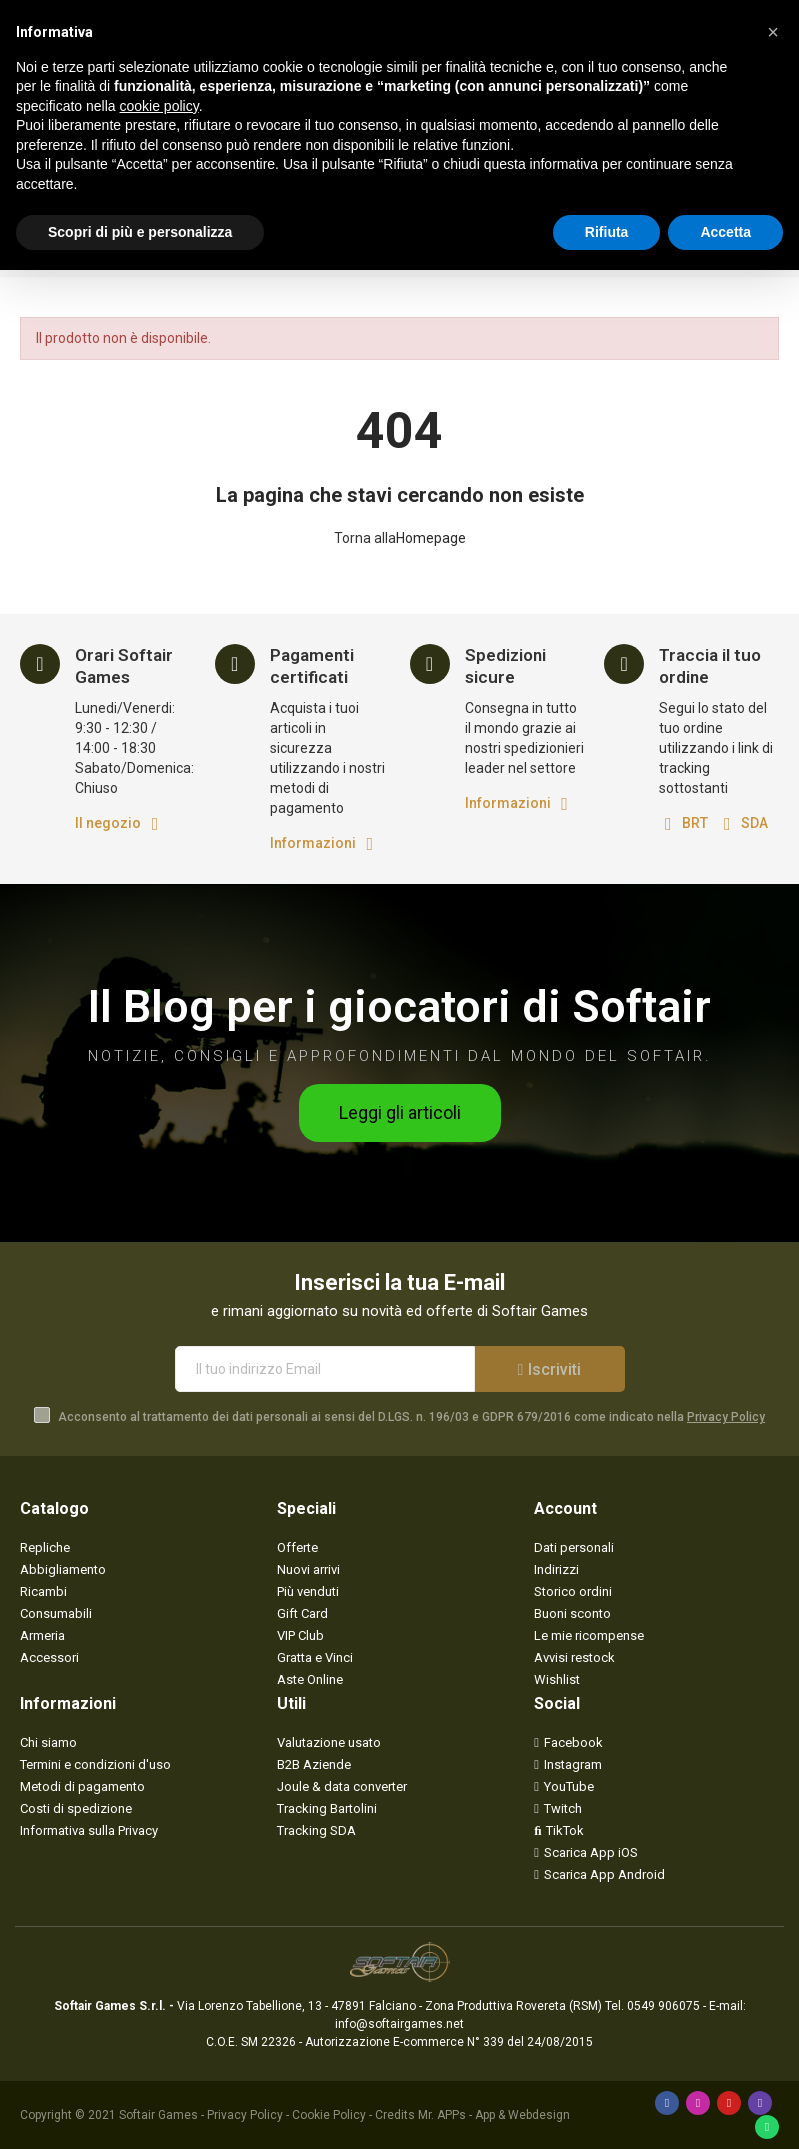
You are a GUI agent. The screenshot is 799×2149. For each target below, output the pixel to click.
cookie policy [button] (159, 106)
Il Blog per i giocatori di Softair (399, 1006)
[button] (400, 1113)
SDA (754, 823)
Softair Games (158, 2115)
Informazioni (313, 843)
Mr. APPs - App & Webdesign (494, 2115)
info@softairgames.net (399, 2024)
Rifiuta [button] (607, 232)
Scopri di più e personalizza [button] (140, 232)
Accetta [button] (725, 232)
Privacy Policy (726, 1417)
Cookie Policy (329, 2115)
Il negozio (108, 823)
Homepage (431, 538)
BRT (695, 823)
